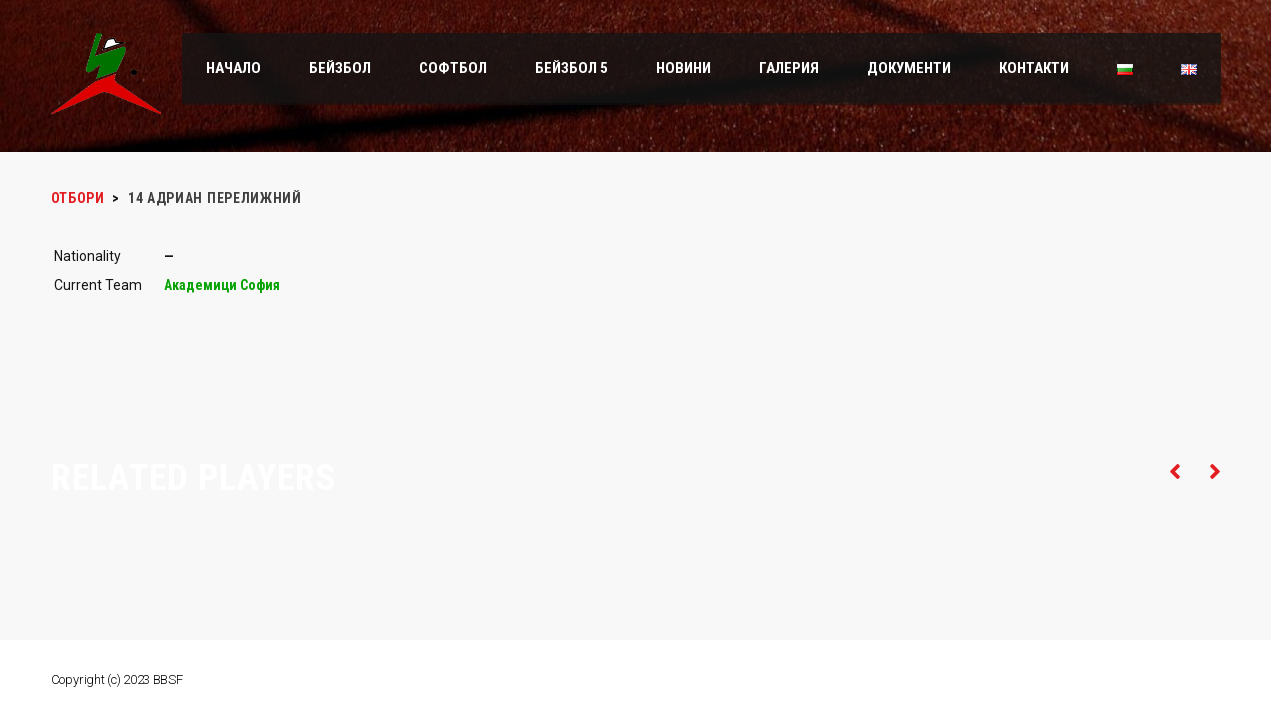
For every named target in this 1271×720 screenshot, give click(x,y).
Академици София (222, 285)
